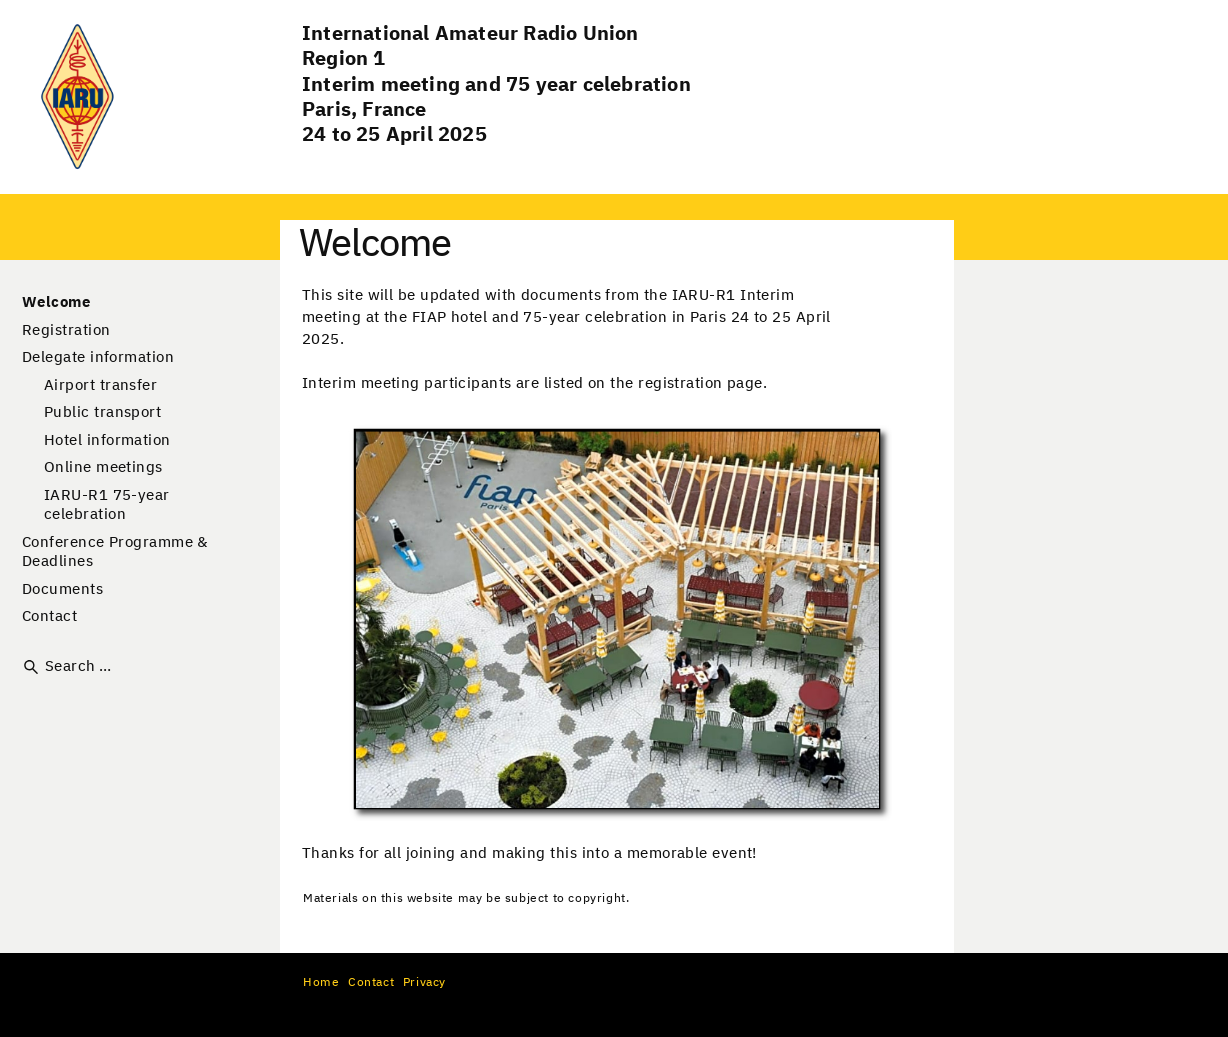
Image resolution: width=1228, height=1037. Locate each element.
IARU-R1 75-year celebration (107, 505)
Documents (62, 589)
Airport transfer (100, 385)
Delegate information (98, 357)
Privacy (424, 983)
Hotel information (107, 440)
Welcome (56, 302)
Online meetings (103, 467)
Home (321, 983)
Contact (49, 616)
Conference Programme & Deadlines (115, 552)
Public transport (102, 412)
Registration (66, 330)
